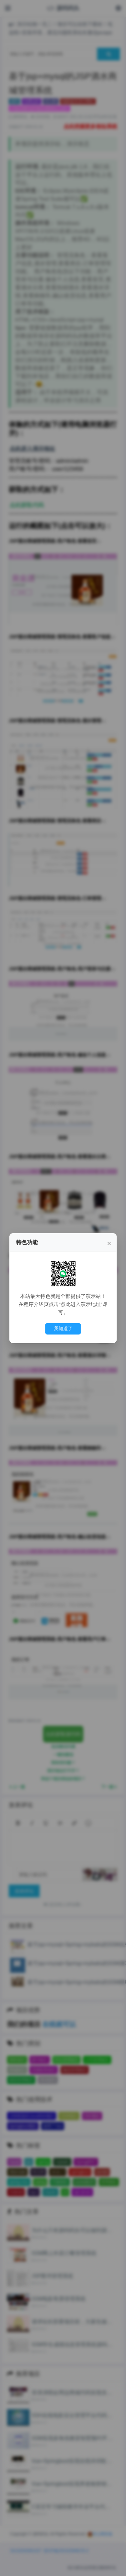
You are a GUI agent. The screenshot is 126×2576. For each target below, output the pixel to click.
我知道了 (63, 1328)
